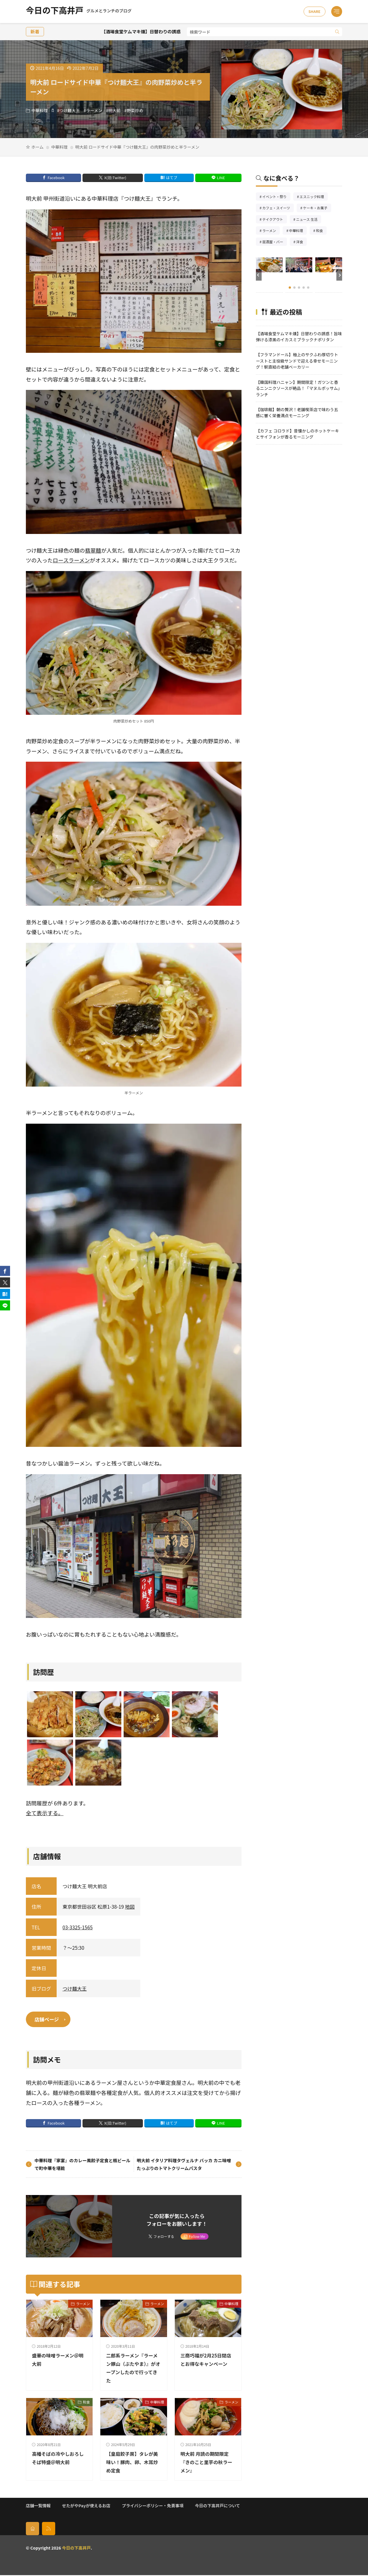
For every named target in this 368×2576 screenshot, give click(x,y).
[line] (5, 1305)
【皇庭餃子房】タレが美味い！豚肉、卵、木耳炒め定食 (131, 2462)
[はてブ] (5, 1294)
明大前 (114, 110)
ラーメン (94, 110)
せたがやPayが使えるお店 (86, 2506)
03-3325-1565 (77, 1927)
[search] (337, 32)
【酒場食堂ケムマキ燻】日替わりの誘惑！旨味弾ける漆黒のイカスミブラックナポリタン (299, 336)
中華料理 (39, 110)
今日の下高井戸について (217, 2506)
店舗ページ (47, 2020)
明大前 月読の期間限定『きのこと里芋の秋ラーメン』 (206, 2462)
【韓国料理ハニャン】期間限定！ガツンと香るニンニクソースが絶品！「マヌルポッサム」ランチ (299, 388)
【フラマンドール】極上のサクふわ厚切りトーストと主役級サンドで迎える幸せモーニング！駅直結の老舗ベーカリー (297, 360)
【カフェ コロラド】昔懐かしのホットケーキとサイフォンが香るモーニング (297, 434)
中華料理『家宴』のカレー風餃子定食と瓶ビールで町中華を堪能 (82, 2165)
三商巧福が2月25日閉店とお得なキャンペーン (208, 2364)
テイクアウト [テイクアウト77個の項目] (274, 220)
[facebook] (5, 1271)
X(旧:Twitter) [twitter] (115, 177)
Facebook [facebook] (55, 177)
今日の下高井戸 (78, 11)
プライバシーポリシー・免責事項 (152, 2506)
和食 (86, 2402)
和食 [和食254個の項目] (321, 231)
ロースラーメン (71, 560)
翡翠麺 (93, 550)
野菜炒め (135, 110)
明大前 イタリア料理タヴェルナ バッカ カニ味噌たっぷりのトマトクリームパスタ (184, 2165)
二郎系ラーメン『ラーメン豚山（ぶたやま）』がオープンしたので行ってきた (132, 2368)
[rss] (48, 2529)
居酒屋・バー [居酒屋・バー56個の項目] (274, 242)
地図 (130, 1906)
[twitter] (5, 1282)
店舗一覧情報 (38, 2506)
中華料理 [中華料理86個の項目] (297, 231)
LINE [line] (221, 177)
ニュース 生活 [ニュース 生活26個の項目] (308, 220)
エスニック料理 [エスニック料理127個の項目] (314, 197)
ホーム (37, 147)
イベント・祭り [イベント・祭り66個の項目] (276, 197)
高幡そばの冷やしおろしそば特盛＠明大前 (57, 2462)
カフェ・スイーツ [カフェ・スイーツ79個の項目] (278, 208)
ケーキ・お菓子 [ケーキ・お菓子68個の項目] (317, 208)
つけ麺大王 (69, 110)
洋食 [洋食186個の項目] (301, 242)
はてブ (171, 177)
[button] (259, 275)
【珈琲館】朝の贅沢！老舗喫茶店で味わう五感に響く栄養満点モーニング (297, 412)
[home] (32, 2529)
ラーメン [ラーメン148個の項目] (271, 231)
